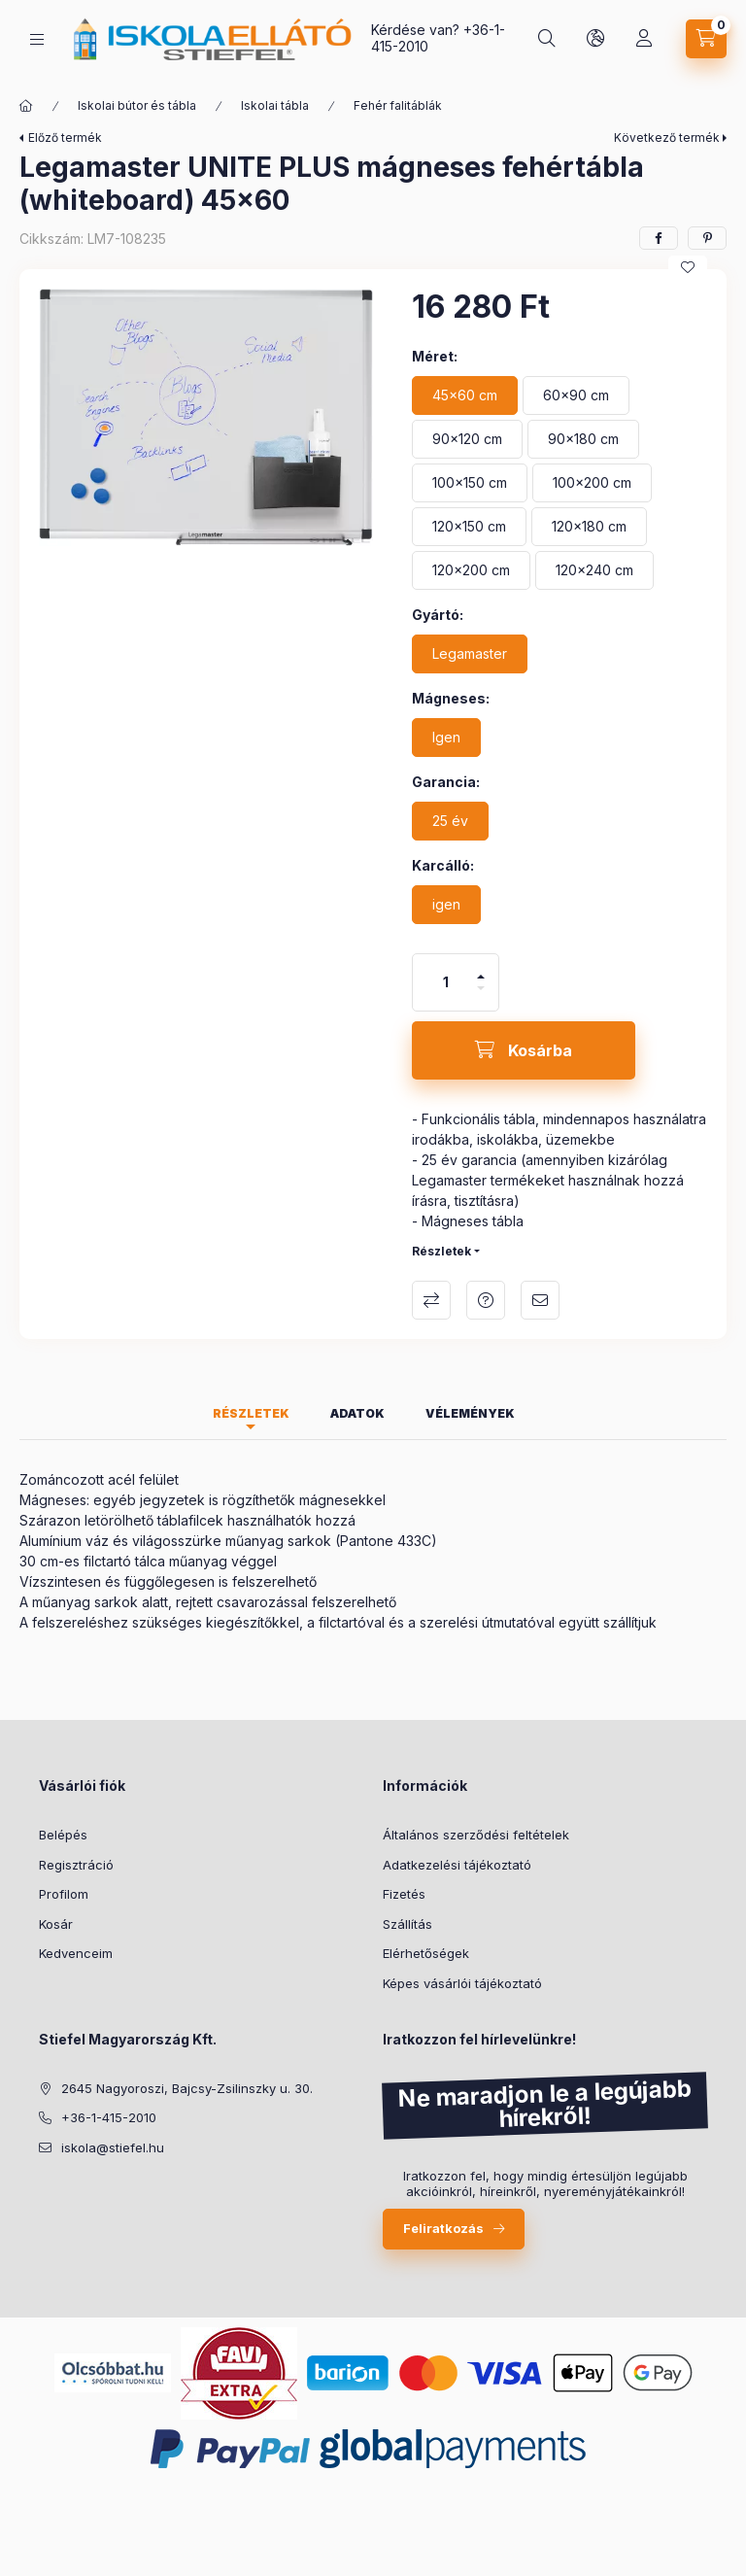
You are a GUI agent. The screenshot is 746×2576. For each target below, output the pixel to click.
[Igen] (446, 737)
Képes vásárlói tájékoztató (462, 1983)
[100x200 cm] (592, 483)
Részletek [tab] (251, 1413)
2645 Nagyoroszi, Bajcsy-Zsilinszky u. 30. (187, 2088)
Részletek (441, 1251)
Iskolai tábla (275, 105)
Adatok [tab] (357, 1413)
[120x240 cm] (594, 570)
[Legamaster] (469, 654)
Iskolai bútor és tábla (137, 105)
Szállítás (407, 1924)
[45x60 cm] (465, 395)
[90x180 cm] (583, 439)
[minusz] (481, 996)
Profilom (63, 1894)
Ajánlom (540, 1300)
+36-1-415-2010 (108, 2117)
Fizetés (404, 1894)
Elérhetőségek (426, 1953)
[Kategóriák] (36, 39)
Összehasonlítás (431, 1300)
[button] (206, 417)
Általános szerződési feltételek (476, 1834)
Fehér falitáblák (398, 105)
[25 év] (450, 821)
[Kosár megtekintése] (706, 38)
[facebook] (658, 238)
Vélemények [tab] (470, 1413)
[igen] (446, 904)
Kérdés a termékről (485, 1300)
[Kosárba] (523, 1050)
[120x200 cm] (471, 570)
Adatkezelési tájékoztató (457, 1864)
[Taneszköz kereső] (546, 38)
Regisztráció (76, 1864)
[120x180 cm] (589, 526)
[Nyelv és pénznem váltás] (595, 38)
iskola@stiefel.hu (112, 2147)
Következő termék (667, 137)
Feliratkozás (443, 2228)
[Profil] (644, 38)
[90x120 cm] (467, 439)
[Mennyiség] (446, 982)
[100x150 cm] (469, 483)
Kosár (56, 1924)
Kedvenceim (76, 1953)
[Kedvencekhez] (687, 267)
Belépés (63, 1834)
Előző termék (65, 137)
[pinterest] (707, 238)
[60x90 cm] (576, 395)
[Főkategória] (26, 106)
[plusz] (481, 968)
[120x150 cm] (469, 526)
